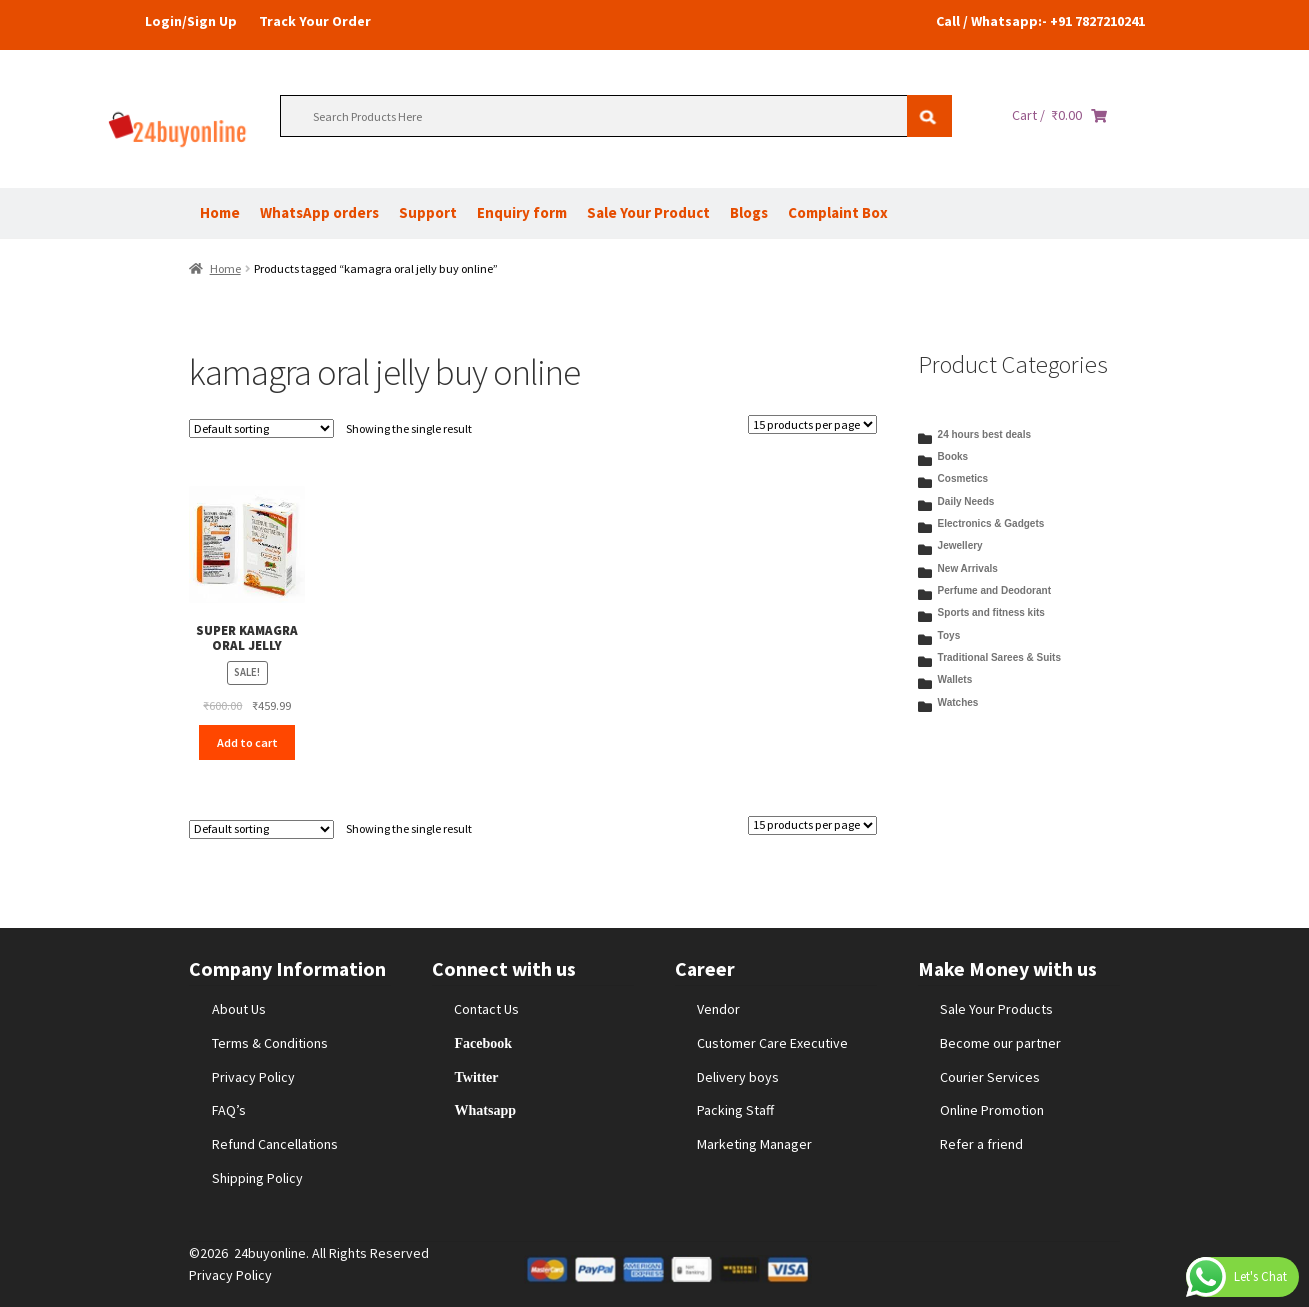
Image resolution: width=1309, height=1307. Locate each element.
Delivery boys (738, 1077)
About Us (239, 1009)
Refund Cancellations (275, 1144)
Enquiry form (522, 212)
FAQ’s (229, 1110)
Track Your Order (315, 21)
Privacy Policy (253, 1077)
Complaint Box (838, 212)
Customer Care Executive (772, 1043)
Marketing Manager (754, 1144)
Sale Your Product (648, 212)
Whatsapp (484, 1110)
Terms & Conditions (270, 1043)
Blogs (749, 212)
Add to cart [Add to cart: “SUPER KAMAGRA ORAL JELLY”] (247, 742)
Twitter (476, 1077)
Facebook (483, 1043)
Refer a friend (981, 1144)
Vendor (718, 1009)
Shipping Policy (257, 1178)
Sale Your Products (996, 1009)
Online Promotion (992, 1110)
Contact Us (486, 1009)
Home (220, 212)
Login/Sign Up (191, 21)
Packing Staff (735, 1110)
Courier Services (990, 1077)
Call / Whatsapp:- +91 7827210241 (1040, 21)
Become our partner (1000, 1043)
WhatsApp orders (319, 212)
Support (428, 212)
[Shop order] (261, 428)
